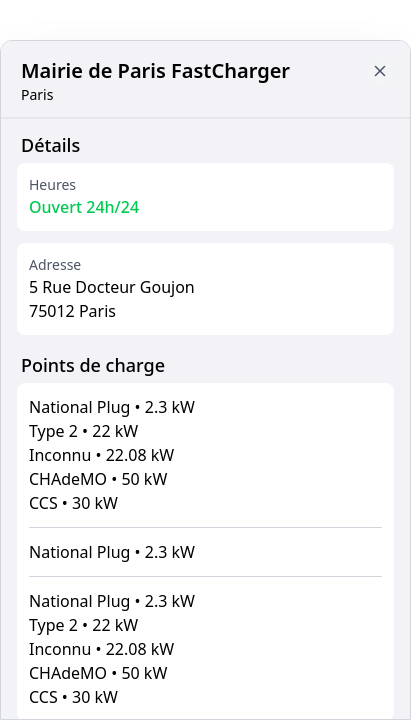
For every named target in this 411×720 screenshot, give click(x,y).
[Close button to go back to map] (380, 71)
